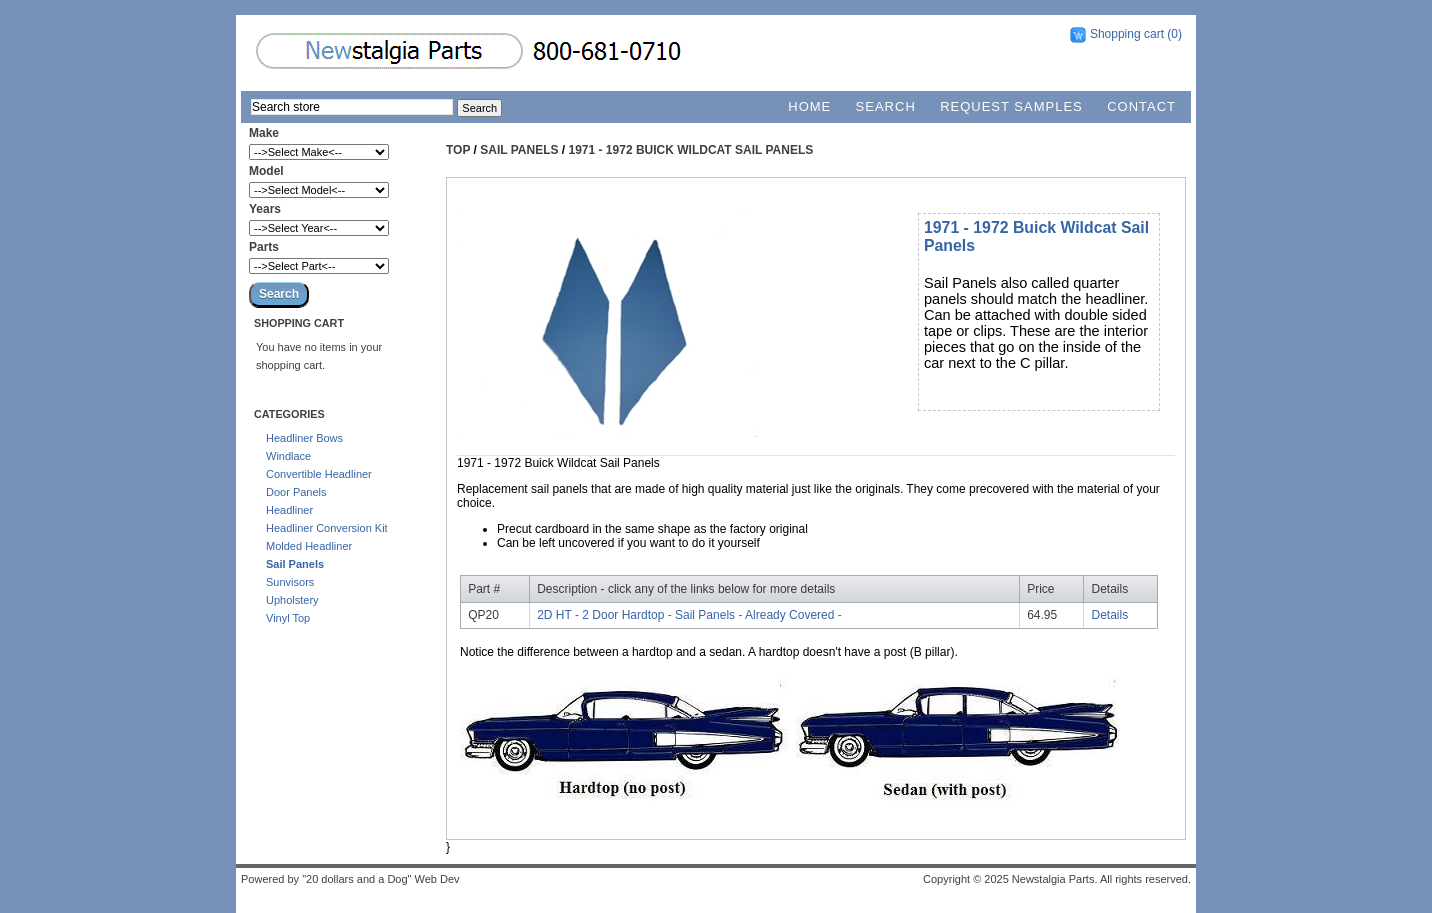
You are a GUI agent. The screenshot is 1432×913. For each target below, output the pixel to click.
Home (809, 106)
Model (266, 171)
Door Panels (296, 492)
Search (886, 106)
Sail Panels (295, 564)
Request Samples (1011, 106)
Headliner (289, 510)
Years (265, 209)
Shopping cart (1127, 34)
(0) (1174, 34)
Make (264, 133)
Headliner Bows (304, 438)
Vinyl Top (288, 618)
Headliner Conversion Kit (327, 528)
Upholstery (292, 600)
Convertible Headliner (319, 474)
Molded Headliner (309, 546)
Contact (1141, 106)
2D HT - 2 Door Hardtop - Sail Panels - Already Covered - (689, 615)
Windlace (288, 456)
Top (458, 150)
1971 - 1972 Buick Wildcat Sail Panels (691, 150)
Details (1110, 615)
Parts (264, 247)
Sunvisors (290, 582)
